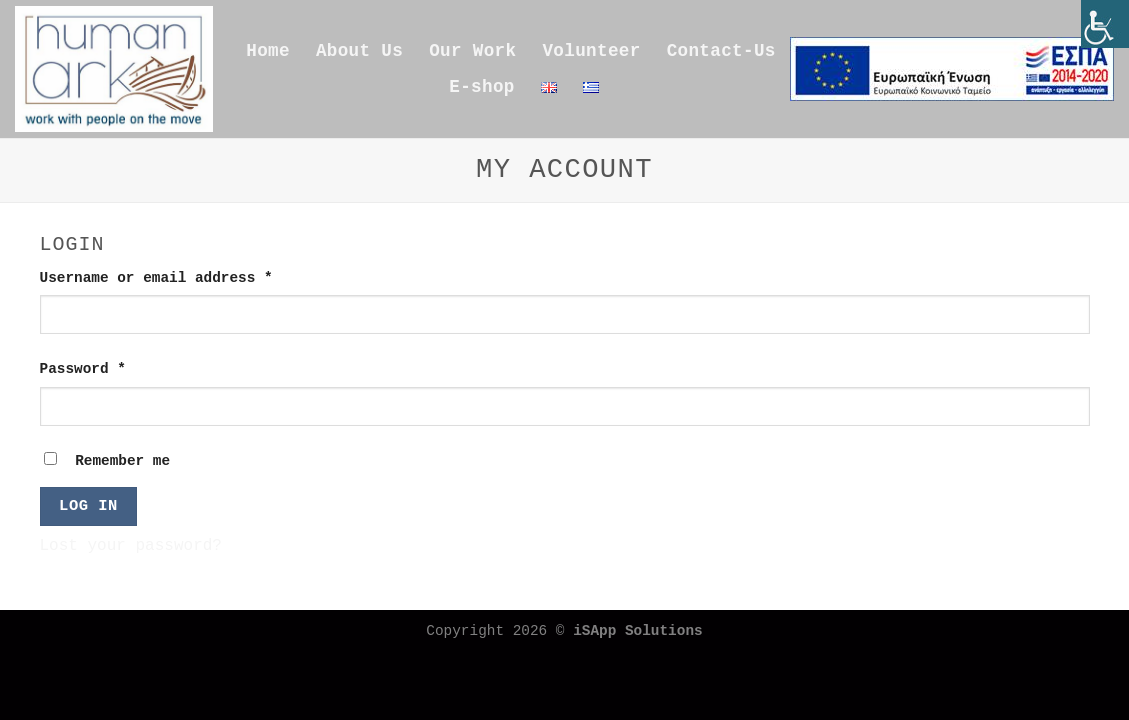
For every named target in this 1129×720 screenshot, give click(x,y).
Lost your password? (131, 546)
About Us (359, 51)
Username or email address (190, 276)
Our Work (472, 51)
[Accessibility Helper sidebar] (1105, 24)
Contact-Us (721, 51)
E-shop (481, 87)
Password (117, 367)
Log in (88, 506)
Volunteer (591, 51)
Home (268, 51)
